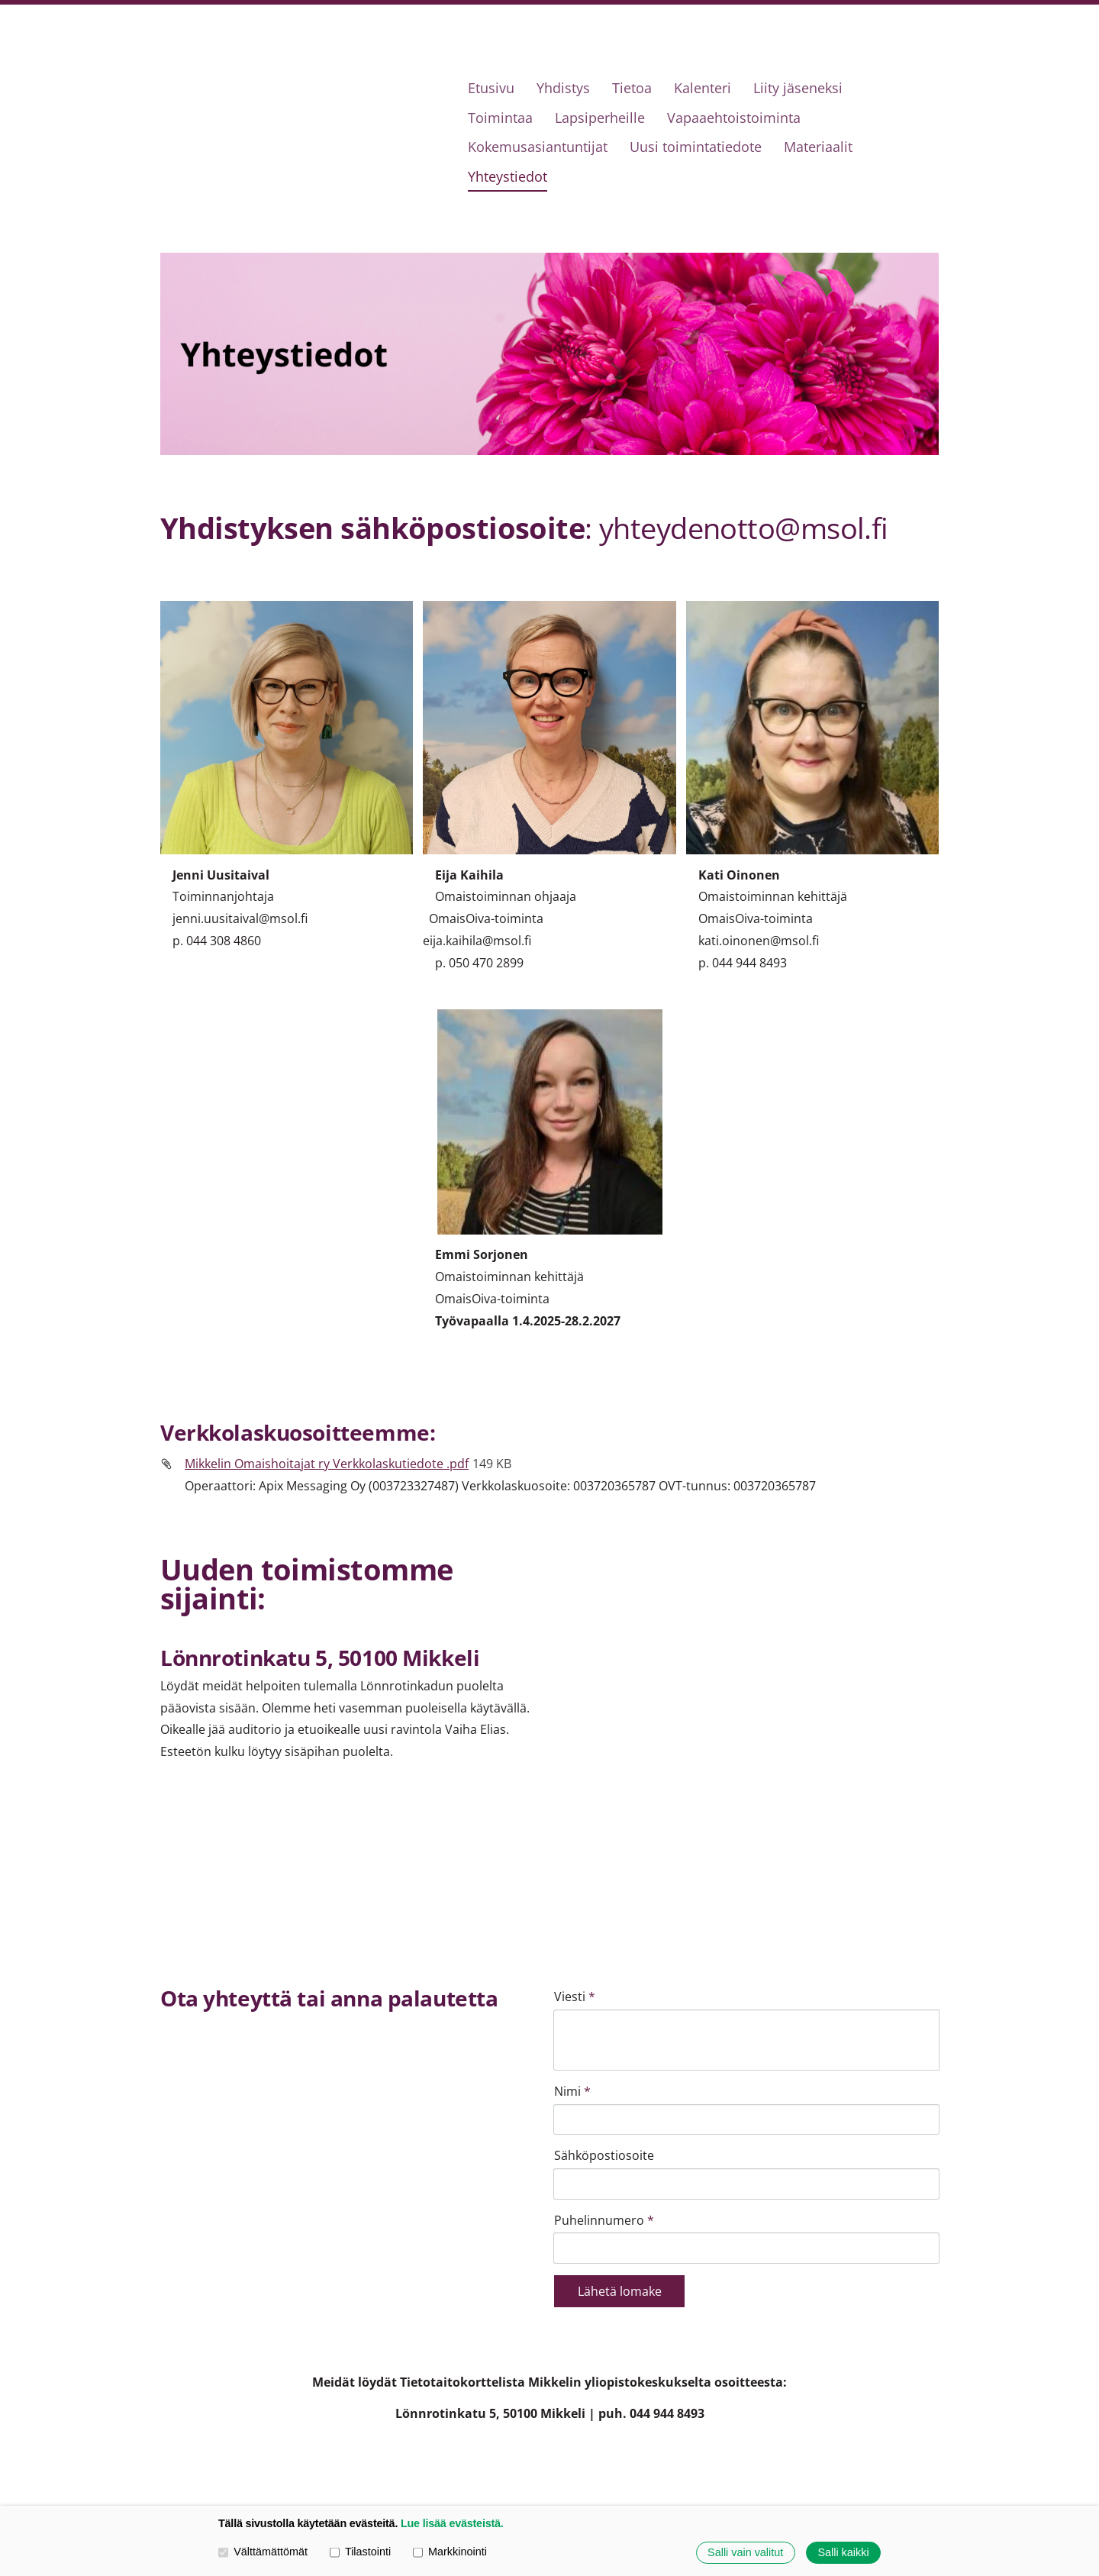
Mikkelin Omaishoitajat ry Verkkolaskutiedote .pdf (327, 1463)
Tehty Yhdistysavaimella (885, 2456)
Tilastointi (360, 2551)
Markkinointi (450, 2551)
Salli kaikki (843, 2552)
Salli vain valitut (745, 2552)
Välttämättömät (263, 2551)
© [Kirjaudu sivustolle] (168, 2456)
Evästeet (796, 2456)
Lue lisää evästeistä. (452, 2523)
